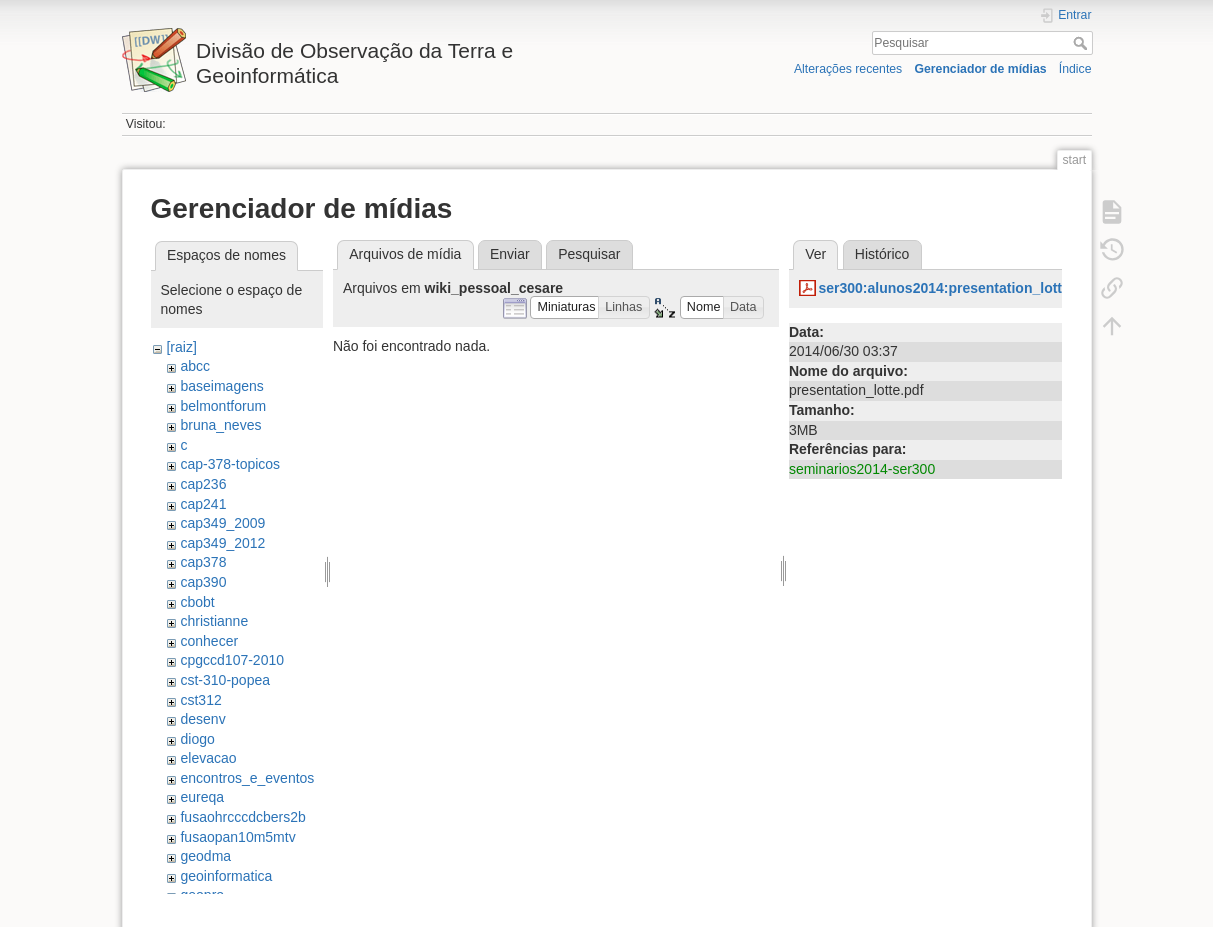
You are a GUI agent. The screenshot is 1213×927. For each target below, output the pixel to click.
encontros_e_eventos (247, 778)
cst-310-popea (225, 680)
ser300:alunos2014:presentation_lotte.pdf (956, 288)
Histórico (882, 254)
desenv (202, 719)
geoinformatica (226, 876)
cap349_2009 (222, 523)
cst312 (200, 700)
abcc (195, 366)
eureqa (202, 797)
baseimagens (221, 386)
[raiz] (181, 347)
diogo (197, 739)
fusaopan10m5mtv (237, 837)
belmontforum (223, 406)
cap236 (203, 484)
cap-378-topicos (230, 464)
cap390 (203, 582)
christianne (214, 621)
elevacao (208, 758)
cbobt (197, 602)
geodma (205, 856)
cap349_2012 (222, 543)
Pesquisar (1082, 43)
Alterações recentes (848, 69)
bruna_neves (220, 425)
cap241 (203, 504)
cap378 (203, 562)
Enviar (510, 254)
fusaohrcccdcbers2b (242, 817)
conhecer (209, 641)
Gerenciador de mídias (980, 69)
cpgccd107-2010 (232, 660)
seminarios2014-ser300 (862, 469)
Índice (1075, 69)
